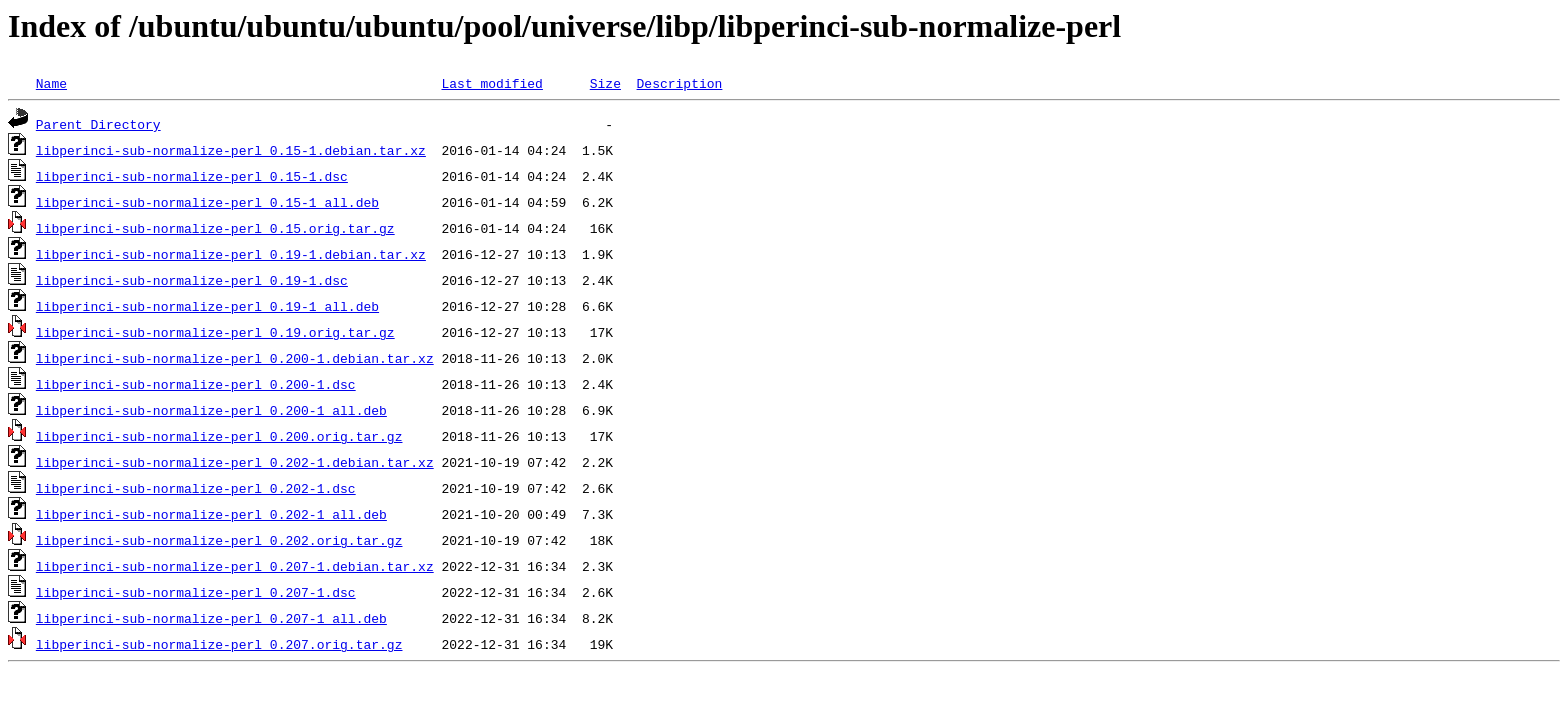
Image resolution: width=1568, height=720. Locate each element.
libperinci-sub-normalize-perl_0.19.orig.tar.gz (215, 332)
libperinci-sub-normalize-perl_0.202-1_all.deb (211, 514)
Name (51, 83)
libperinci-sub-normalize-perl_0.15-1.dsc (192, 176)
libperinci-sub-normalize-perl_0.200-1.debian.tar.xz (235, 358)
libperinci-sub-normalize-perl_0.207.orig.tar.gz (219, 644)
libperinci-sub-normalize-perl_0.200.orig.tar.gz (219, 436)
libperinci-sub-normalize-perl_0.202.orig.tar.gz (219, 540)
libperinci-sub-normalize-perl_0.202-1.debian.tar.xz (235, 462)
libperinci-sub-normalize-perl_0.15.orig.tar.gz (215, 228)
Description (679, 83)
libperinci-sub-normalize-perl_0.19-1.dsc (192, 280)
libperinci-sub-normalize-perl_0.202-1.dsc (196, 488)
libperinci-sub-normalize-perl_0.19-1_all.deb (207, 306)
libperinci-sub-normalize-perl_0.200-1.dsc (196, 384)
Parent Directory (98, 124)
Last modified (491, 83)
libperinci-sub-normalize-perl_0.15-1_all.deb (207, 202)
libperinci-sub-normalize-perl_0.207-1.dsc (196, 592)
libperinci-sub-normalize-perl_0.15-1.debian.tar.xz (231, 150)
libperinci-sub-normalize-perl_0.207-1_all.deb (211, 618)
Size (605, 83)
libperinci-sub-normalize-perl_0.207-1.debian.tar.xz (235, 566)
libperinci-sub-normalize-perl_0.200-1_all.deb (211, 410)
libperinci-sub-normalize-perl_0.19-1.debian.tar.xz (231, 254)
